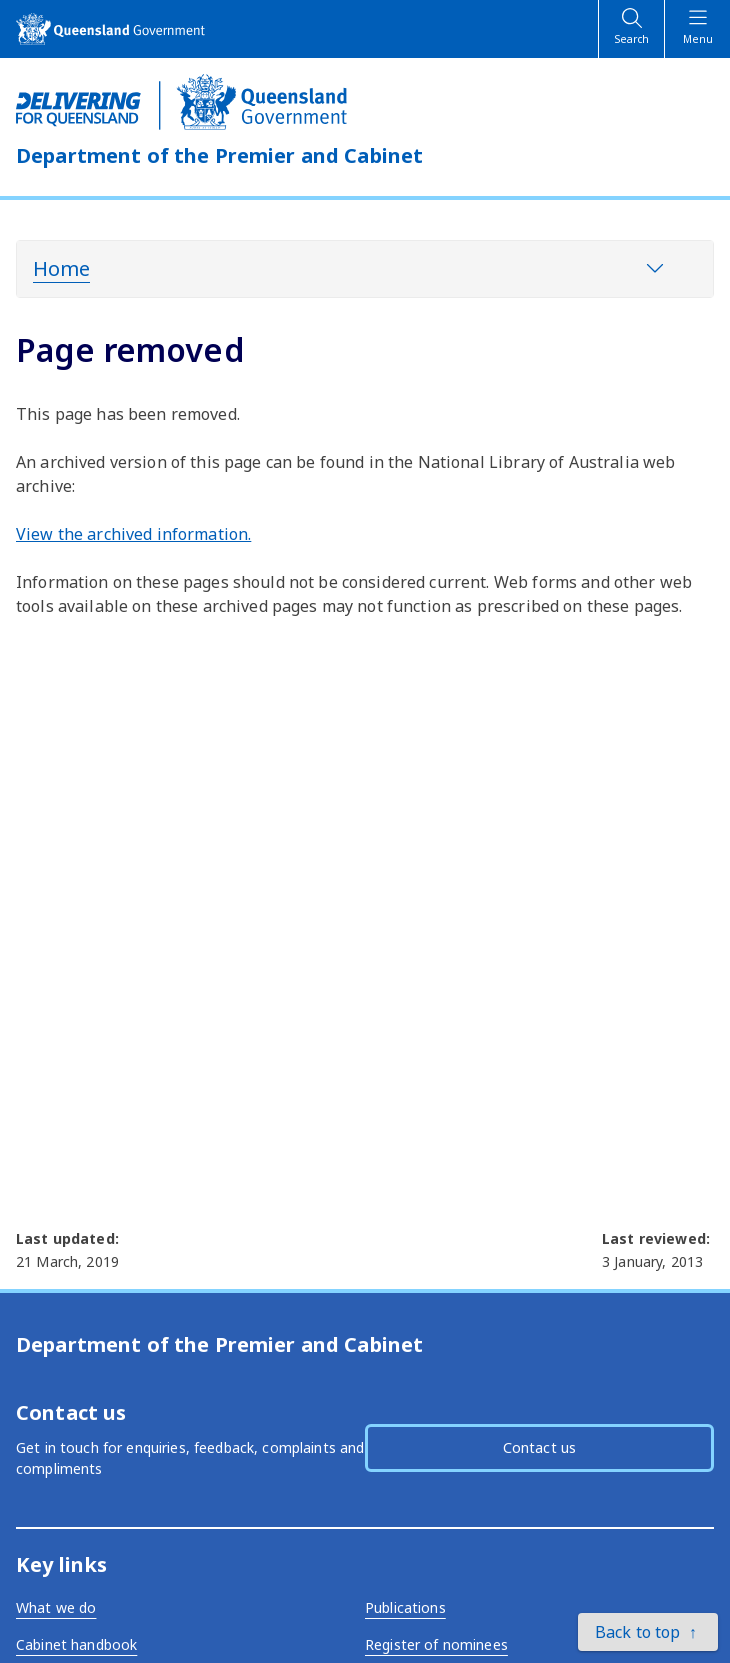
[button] (648, 1632)
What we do (56, 1607)
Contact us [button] (539, 1447)
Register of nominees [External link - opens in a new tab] (436, 1644)
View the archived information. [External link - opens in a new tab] (133, 534)
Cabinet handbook (76, 1644)
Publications (405, 1607)
